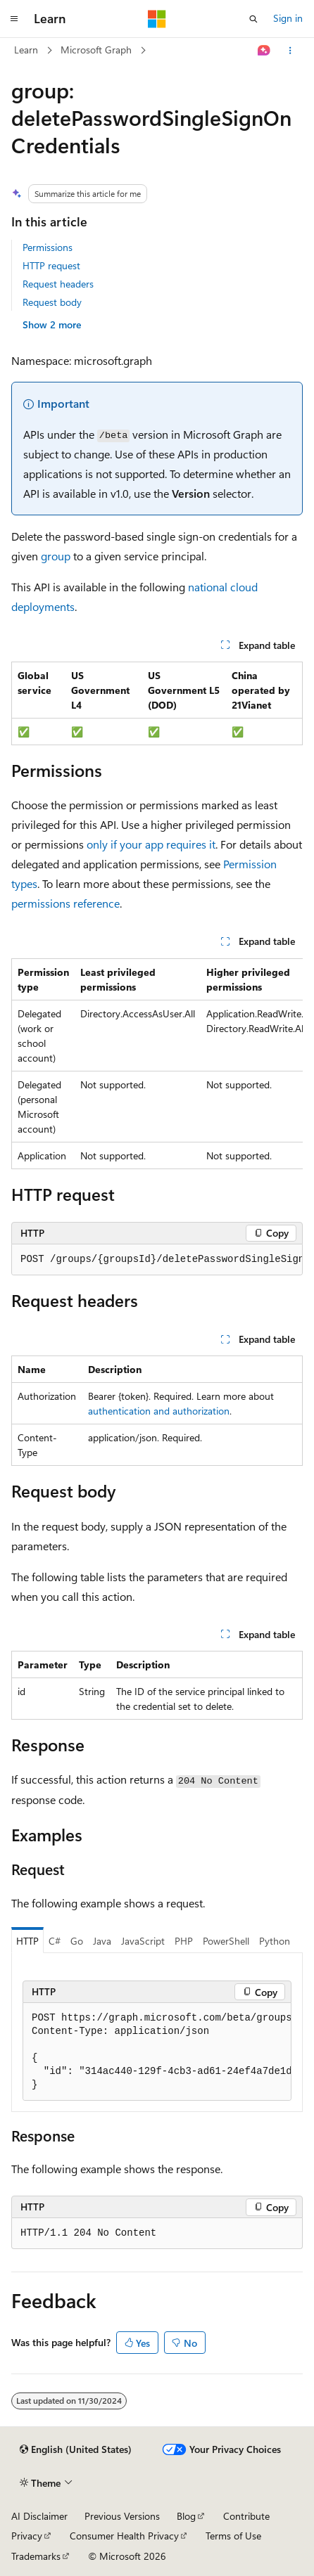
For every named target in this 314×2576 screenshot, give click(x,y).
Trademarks (36, 2556)
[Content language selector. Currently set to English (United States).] (75, 2449)
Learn (26, 49)
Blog (186, 2516)
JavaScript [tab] (143, 1940)
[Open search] (253, 19)
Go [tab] (76, 1940)
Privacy (26, 2535)
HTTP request (51, 265)
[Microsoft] (157, 19)
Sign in (288, 18)
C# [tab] (55, 1940)
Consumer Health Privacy (124, 2535)
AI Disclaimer (39, 2516)
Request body (52, 302)
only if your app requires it (151, 844)
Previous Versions (122, 2516)
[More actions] (290, 50)
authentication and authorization (159, 1410)
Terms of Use (233, 2535)
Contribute (246, 2516)
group (55, 555)
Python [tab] (274, 1940)
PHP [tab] (184, 1940)
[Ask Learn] (264, 50)
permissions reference (65, 903)
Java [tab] (102, 1940)
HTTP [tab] (27, 1940)
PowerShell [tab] (226, 1940)
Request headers (58, 283)
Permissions (48, 247)
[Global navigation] (14, 19)
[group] (157, 1063)
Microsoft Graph (96, 49)
